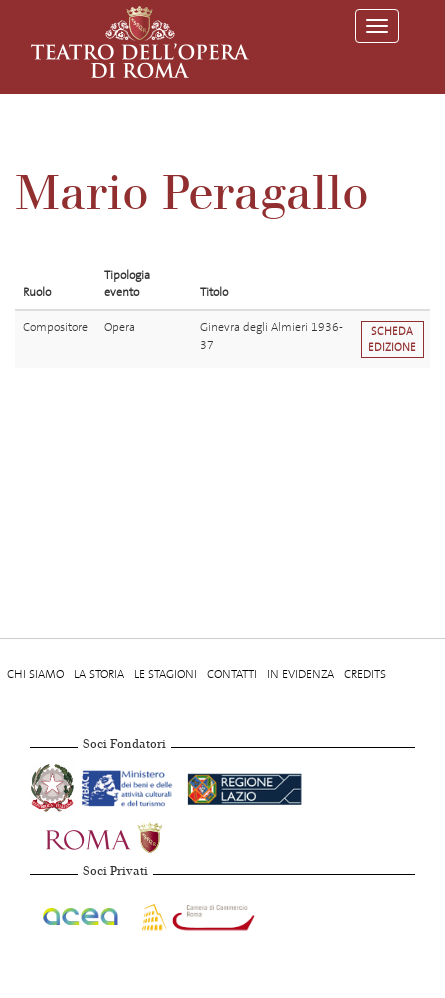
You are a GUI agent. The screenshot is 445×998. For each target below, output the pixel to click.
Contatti (232, 674)
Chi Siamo (35, 674)
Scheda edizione (392, 339)
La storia (99, 674)
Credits (365, 674)
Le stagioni (165, 674)
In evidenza (300, 674)
